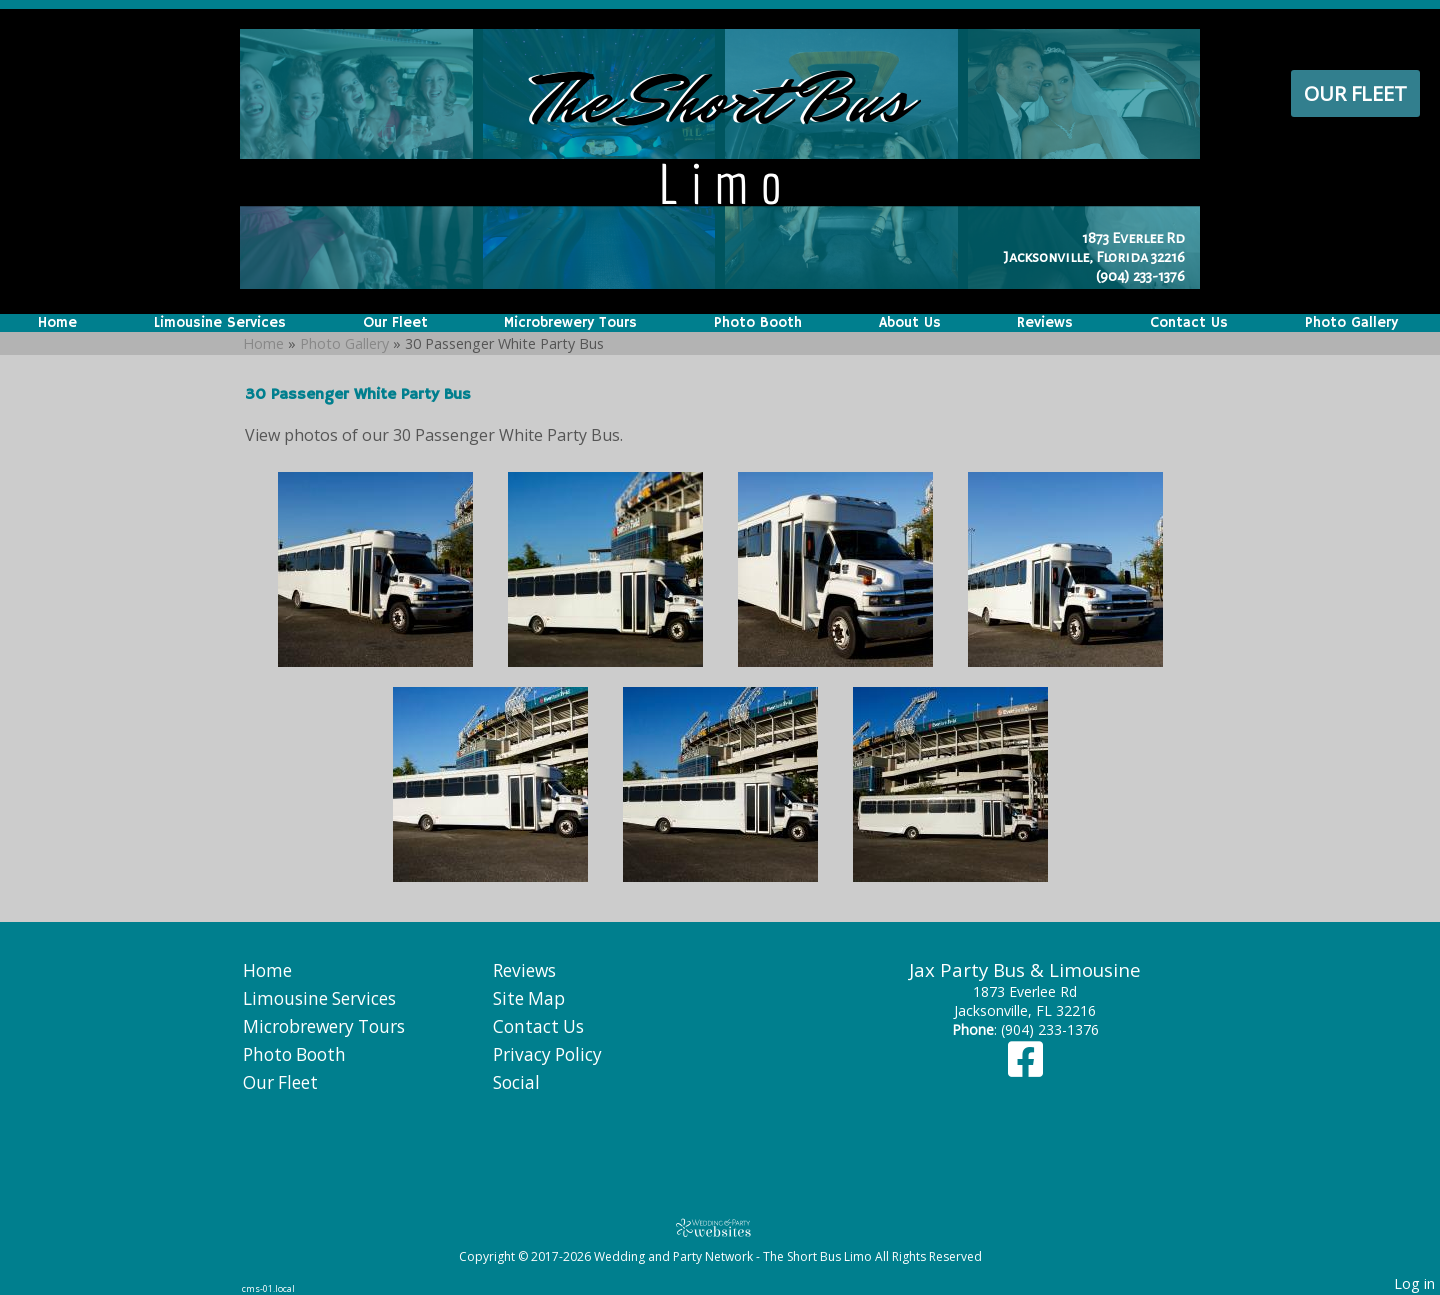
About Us (910, 323)
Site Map (529, 998)
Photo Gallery (1351, 323)
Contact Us (1189, 323)
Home (57, 323)
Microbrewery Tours (570, 323)
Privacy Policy (547, 1054)
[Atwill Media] (720, 1227)
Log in (1414, 1283)
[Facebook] (1025, 1068)
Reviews (1045, 323)
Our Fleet (1355, 93)
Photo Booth (758, 323)
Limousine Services (220, 323)
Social (516, 1082)
